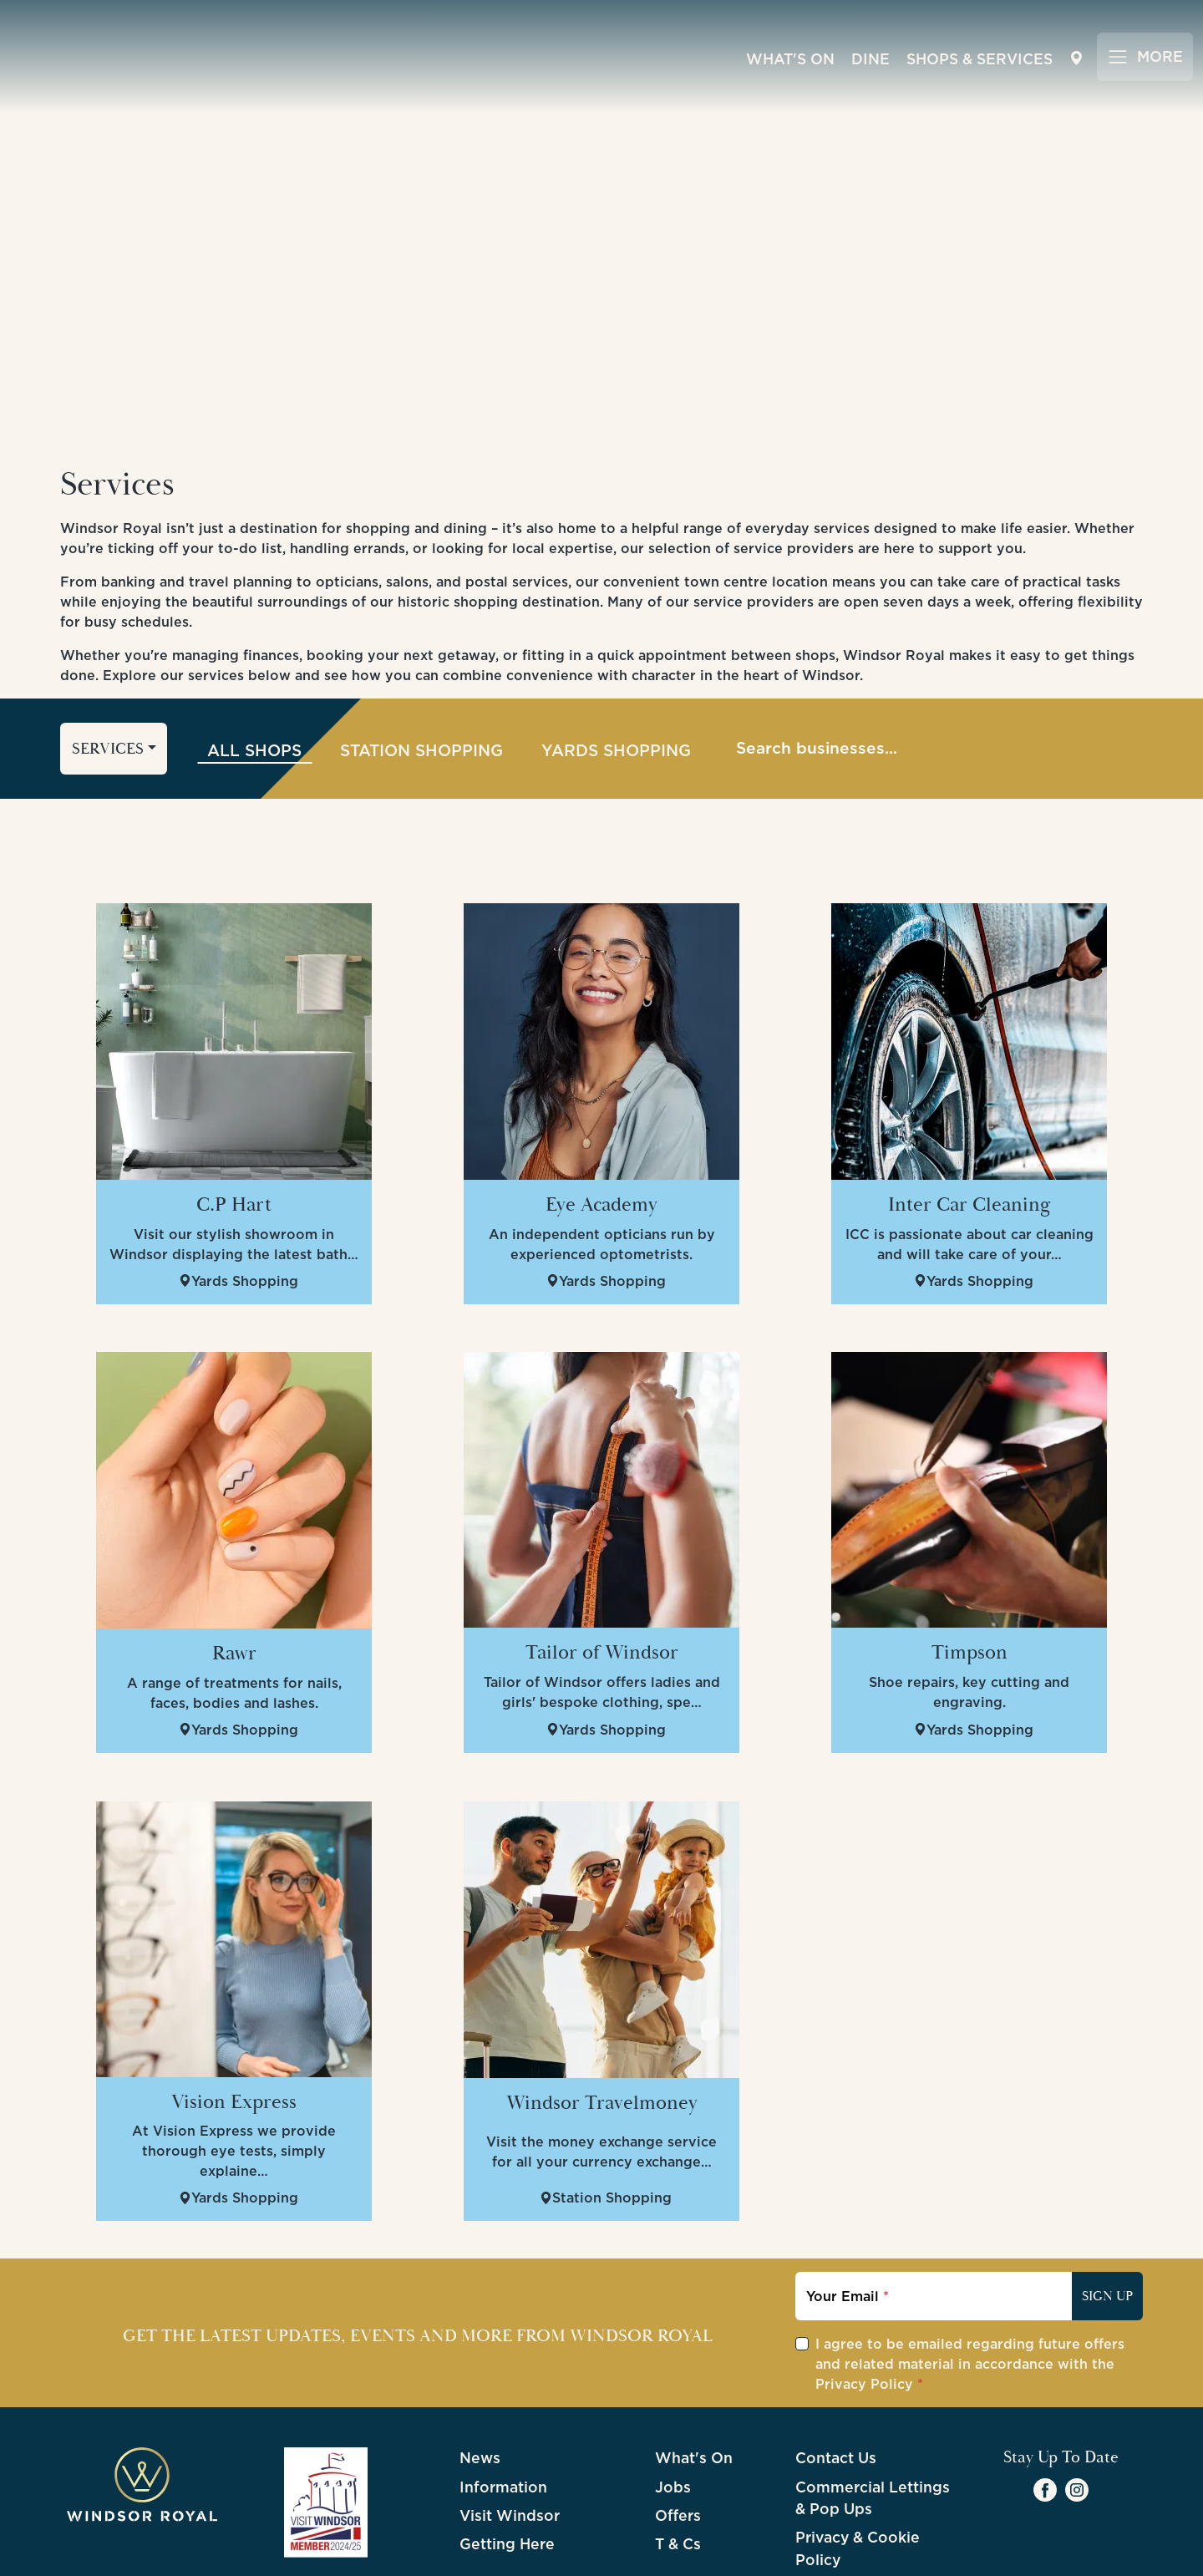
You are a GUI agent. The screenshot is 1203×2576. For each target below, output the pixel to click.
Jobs (673, 2411)
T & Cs (678, 2468)
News (479, 2382)
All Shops (254, 674)
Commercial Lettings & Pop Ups (872, 2422)
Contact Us (835, 2382)
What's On (790, 58)
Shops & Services (979, 58)
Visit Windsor (509, 2440)
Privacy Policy (864, 2308)
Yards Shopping (616, 674)
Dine (870, 58)
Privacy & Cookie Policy (857, 2473)
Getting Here (507, 2468)
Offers (678, 2440)
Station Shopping (421, 674)
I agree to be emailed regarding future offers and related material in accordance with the (969, 2288)
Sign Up (1107, 2221)
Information (503, 2411)
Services (108, 673)
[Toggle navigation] (1145, 56)
